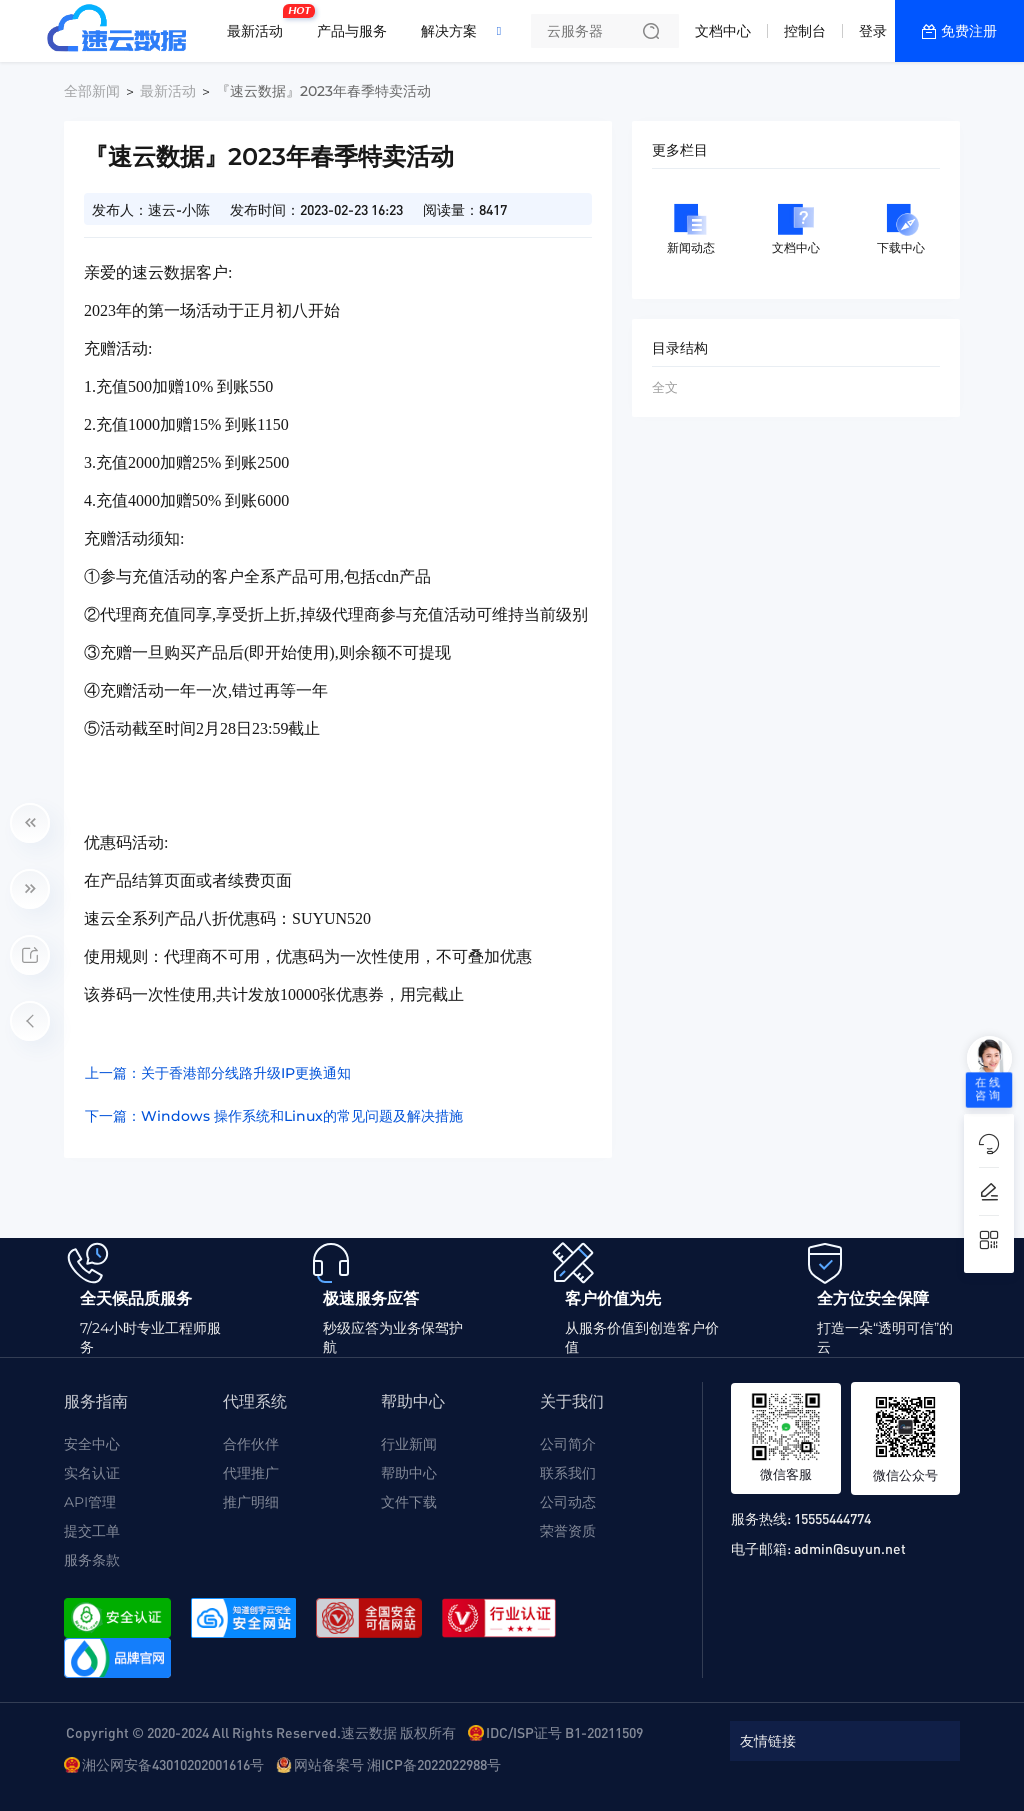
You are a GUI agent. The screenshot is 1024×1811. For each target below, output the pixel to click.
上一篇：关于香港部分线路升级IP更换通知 (218, 1073)
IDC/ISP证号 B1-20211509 (564, 1732)
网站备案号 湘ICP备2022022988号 (397, 1764)
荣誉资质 (568, 1531)
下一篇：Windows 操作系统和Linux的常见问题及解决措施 (274, 1116)
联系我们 (568, 1473)
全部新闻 (92, 91)
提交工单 (92, 1531)
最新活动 (260, 23)
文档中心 (723, 31)
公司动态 (568, 1502)
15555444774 (832, 1518)
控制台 (805, 31)
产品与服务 (352, 31)
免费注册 (969, 31)
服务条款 (92, 1560)
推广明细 (251, 1502)
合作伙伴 (251, 1444)
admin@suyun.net (850, 1548)
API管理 (90, 1502)
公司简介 (568, 1444)
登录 (873, 31)
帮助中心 (409, 1473)
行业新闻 (409, 1444)
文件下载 (409, 1502)
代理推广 (251, 1473)
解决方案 (449, 31)
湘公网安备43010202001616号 (173, 1764)
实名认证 (92, 1473)
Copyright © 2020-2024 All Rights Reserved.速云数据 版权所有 (261, 1732)
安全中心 (92, 1444)
